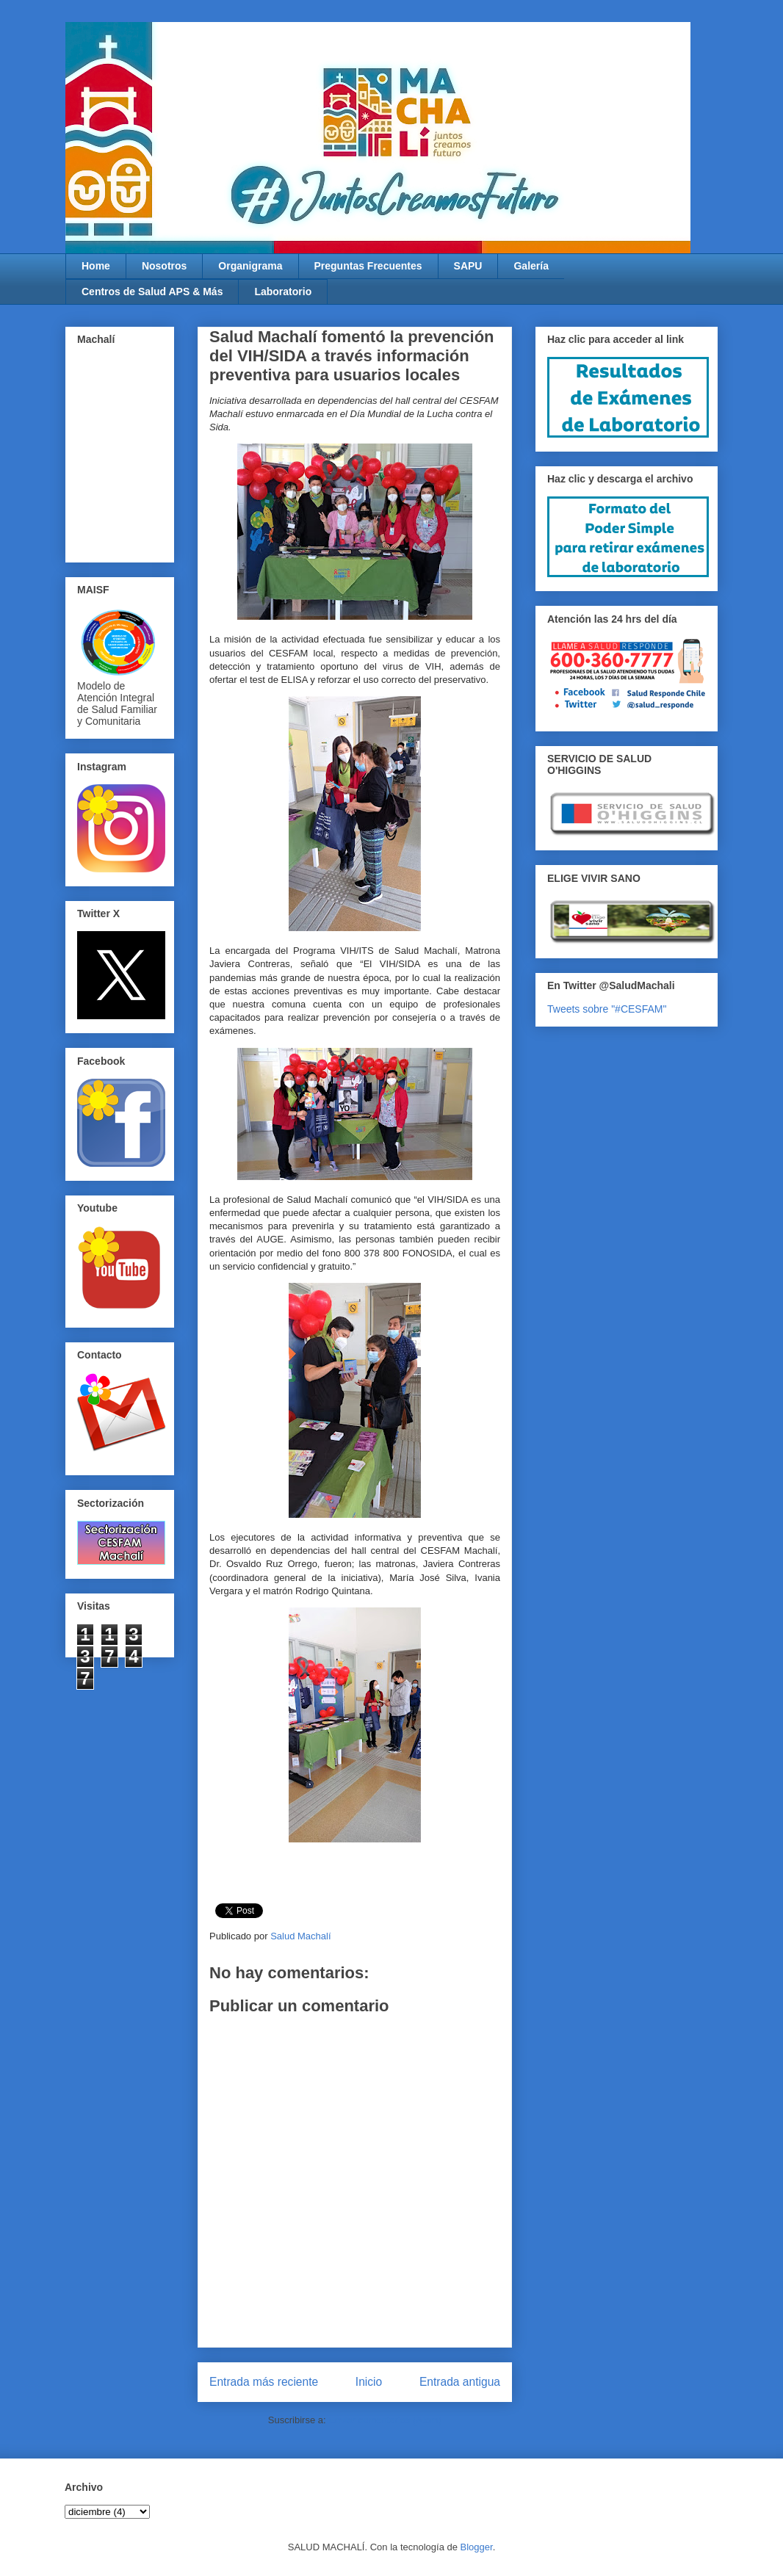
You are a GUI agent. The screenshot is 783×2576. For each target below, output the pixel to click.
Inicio (369, 2382)
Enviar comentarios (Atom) (384, 2419)
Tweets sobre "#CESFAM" (606, 1009)
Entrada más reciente (263, 2382)
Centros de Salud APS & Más (152, 291)
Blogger (477, 2547)
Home (96, 266)
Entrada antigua (459, 2382)
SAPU (468, 266)
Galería (530, 266)
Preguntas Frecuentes (368, 266)
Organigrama (250, 266)
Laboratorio (282, 291)
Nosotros (164, 266)
